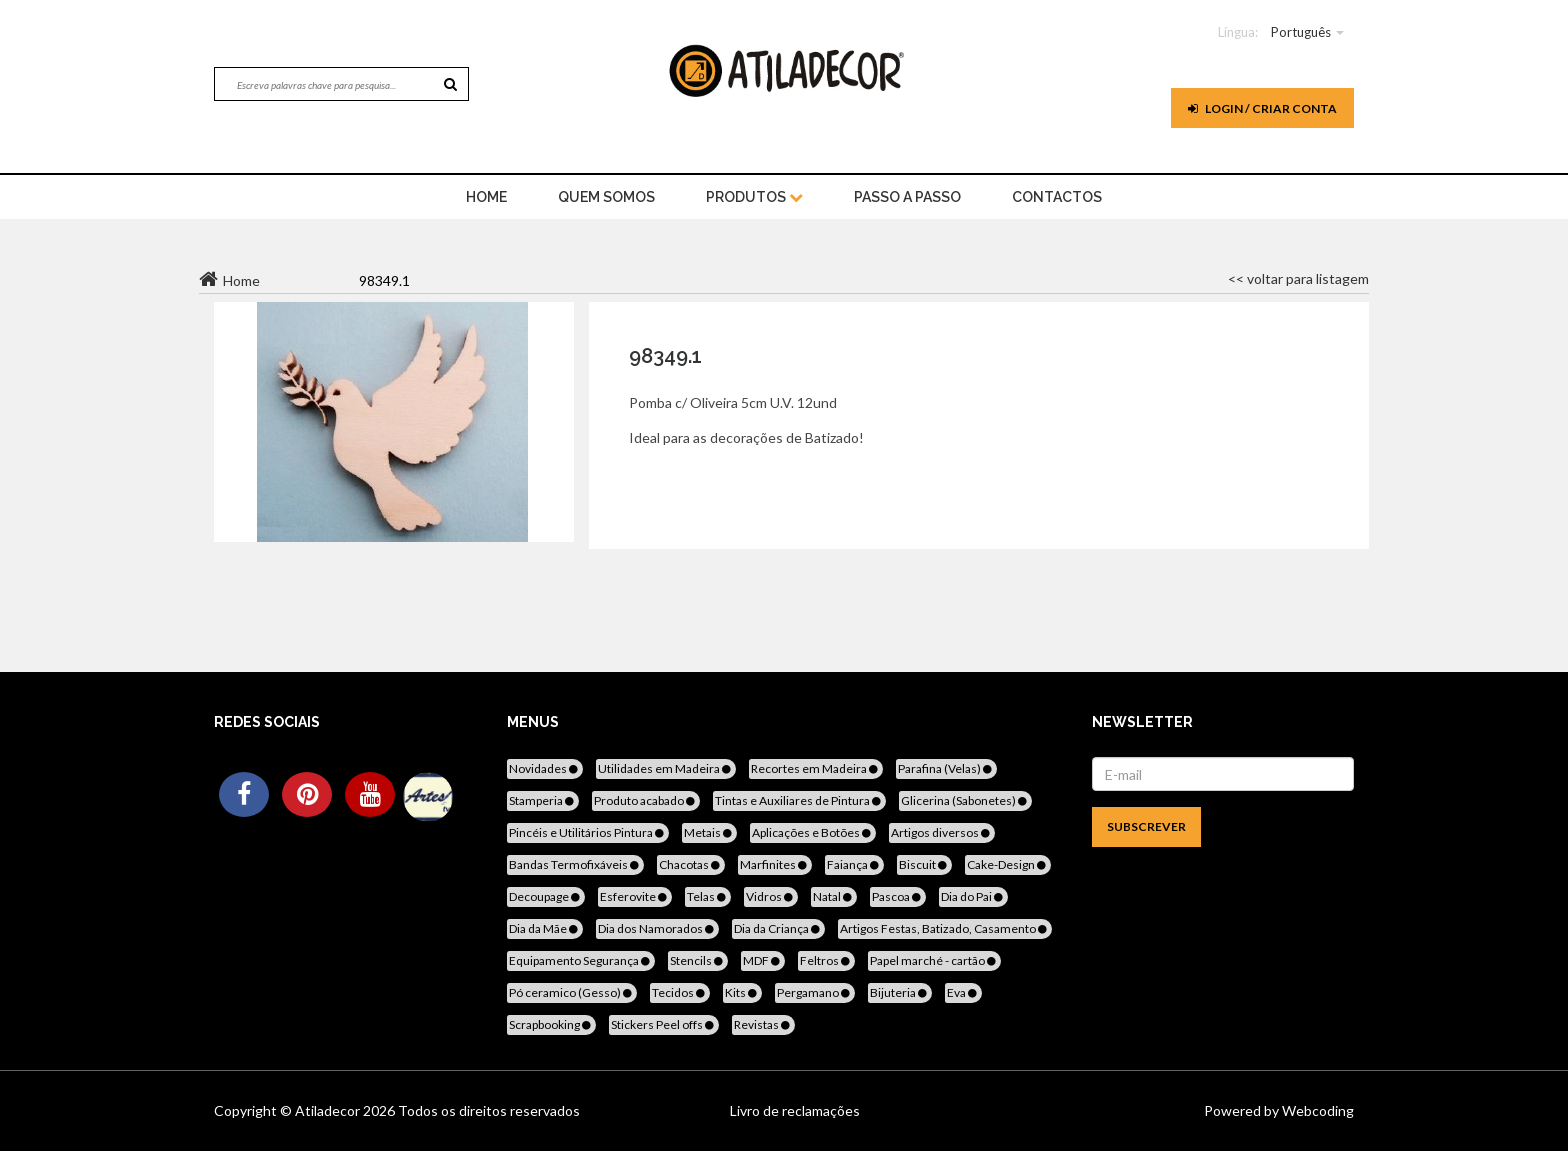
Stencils (698, 960)
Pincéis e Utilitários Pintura (588, 832)
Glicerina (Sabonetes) (965, 800)
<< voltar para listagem (1298, 278)
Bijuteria (900, 992)
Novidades (545, 768)
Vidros (771, 896)
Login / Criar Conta (1262, 108)
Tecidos (680, 992)
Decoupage (546, 896)
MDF (763, 960)
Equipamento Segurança (581, 960)
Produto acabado (646, 800)
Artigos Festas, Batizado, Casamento (945, 928)
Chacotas (691, 864)
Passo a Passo (907, 197)
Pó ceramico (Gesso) (572, 992)
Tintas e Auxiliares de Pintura (799, 800)
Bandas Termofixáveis (575, 864)
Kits (742, 992)
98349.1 (665, 356)
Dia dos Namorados (657, 928)
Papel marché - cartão (934, 960)
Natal (834, 896)
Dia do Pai (973, 896)
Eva (963, 992)
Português (1301, 32)
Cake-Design (1008, 864)
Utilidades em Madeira (666, 768)
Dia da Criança (778, 928)
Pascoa (898, 896)
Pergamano (815, 992)
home (486, 197)
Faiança (854, 864)
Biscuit (924, 864)
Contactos (1057, 197)
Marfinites (775, 864)
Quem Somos (606, 197)
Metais (709, 832)
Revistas (763, 1024)
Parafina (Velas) (946, 768)
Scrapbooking (551, 1024)
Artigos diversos (942, 832)
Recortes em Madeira (816, 768)
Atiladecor (329, 1110)
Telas (708, 896)
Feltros (826, 960)
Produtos (754, 197)
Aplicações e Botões (813, 832)
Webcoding (1316, 1110)
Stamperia (543, 800)
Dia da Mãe (545, 928)
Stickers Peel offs (664, 1024)
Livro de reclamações (795, 1110)
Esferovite (635, 896)
